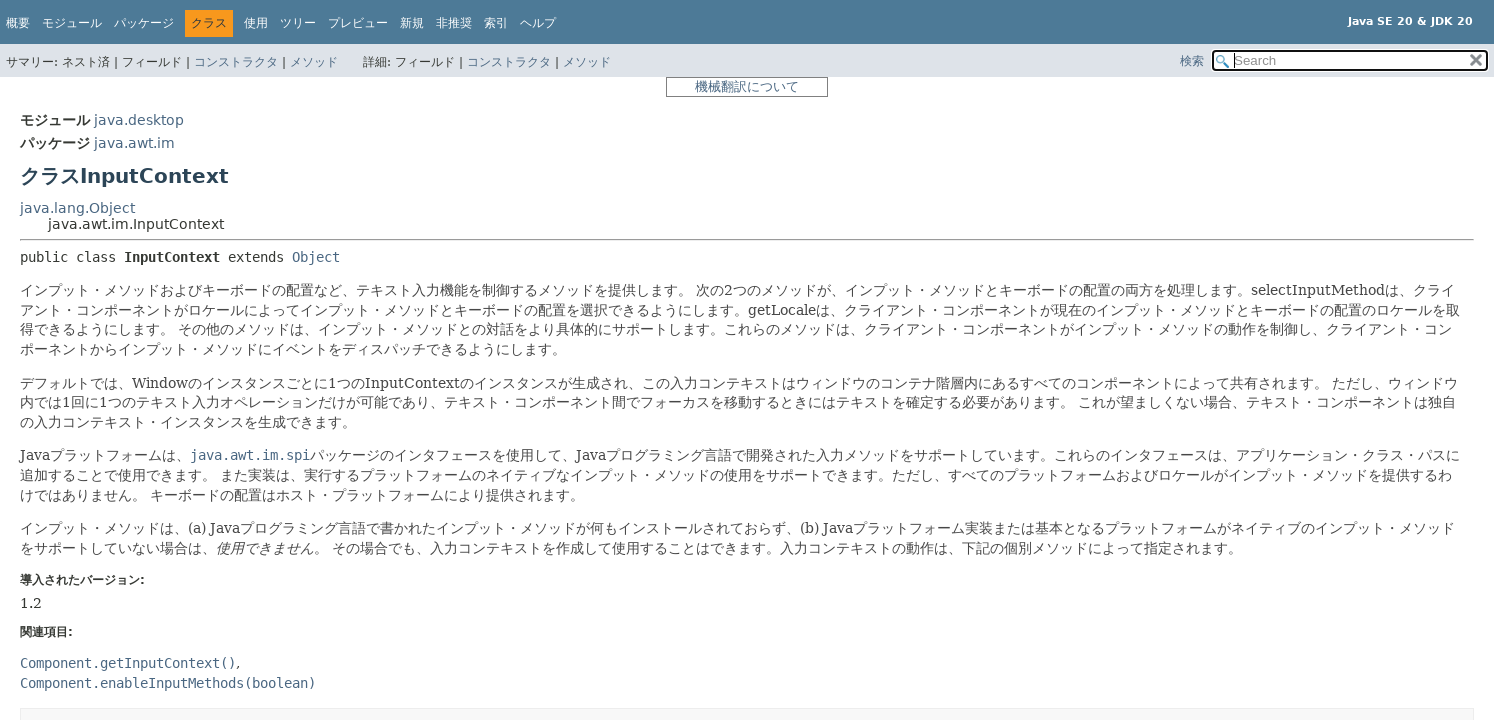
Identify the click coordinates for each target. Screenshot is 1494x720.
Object (316, 257)
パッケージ (144, 23)
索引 (496, 23)
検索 (1192, 61)
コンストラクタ (236, 62)
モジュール (72, 23)
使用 (256, 23)
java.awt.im (134, 143)
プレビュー (358, 23)
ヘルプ (538, 23)
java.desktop (139, 120)
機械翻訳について (747, 86)
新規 (412, 23)
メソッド (314, 62)
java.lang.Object (77, 208)
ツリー (298, 23)
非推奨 (454, 23)
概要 (18, 23)
